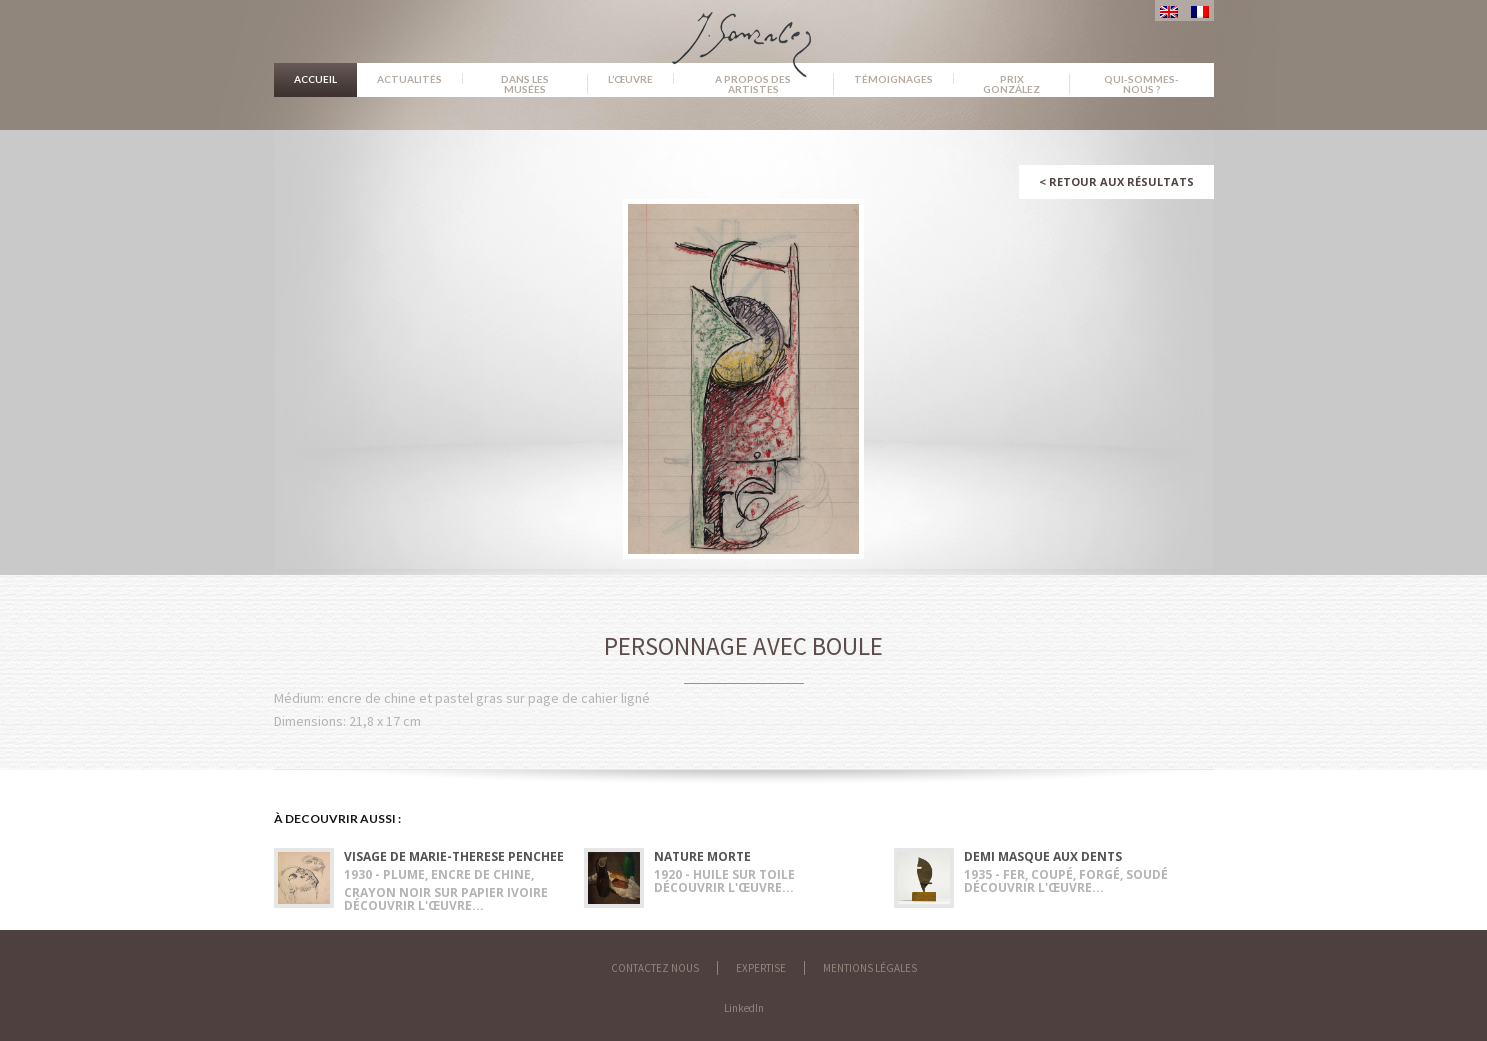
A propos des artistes (753, 84)
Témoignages (893, 79)
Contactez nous (655, 968)
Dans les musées (525, 84)
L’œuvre (630, 79)
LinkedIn (744, 1008)
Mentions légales (870, 968)
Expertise (761, 968)
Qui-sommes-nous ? (1141, 84)
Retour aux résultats (1116, 181)
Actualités (409, 79)
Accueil (315, 79)
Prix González (1011, 84)
